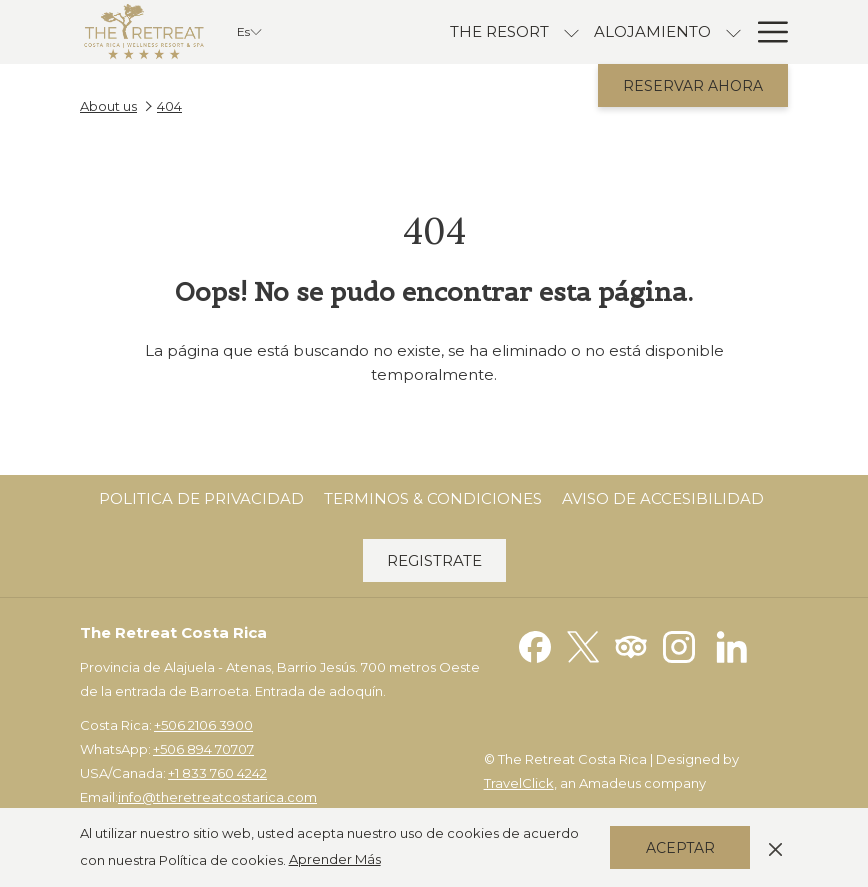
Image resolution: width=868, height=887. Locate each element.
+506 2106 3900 (203, 725)
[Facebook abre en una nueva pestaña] (535, 645)
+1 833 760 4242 (217, 773)
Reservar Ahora (693, 86)
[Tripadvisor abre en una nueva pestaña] (631, 645)
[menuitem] (201, 499)
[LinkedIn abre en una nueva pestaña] (732, 645)
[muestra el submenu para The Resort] (571, 32)
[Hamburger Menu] (765, 32)
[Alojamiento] (652, 32)
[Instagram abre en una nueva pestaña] (679, 645)
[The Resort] (499, 32)
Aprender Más (335, 859)
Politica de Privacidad (201, 498)
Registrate (434, 560)
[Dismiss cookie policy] (775, 847)
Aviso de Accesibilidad (663, 498)
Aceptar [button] (680, 848)
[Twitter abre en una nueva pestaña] (583, 645)
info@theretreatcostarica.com (217, 797)
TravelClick (519, 783)
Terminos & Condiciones (433, 498)
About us (108, 106)
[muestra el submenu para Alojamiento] (733, 32)
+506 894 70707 (203, 749)
